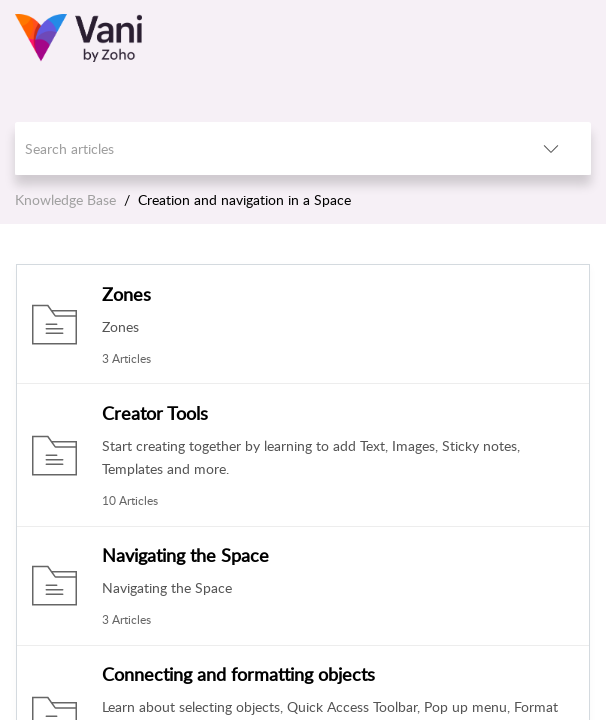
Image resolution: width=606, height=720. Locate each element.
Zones (126, 294)
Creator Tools (155, 413)
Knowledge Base (65, 199)
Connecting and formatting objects (238, 674)
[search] (263, 148)
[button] (551, 148)
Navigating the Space (185, 555)
